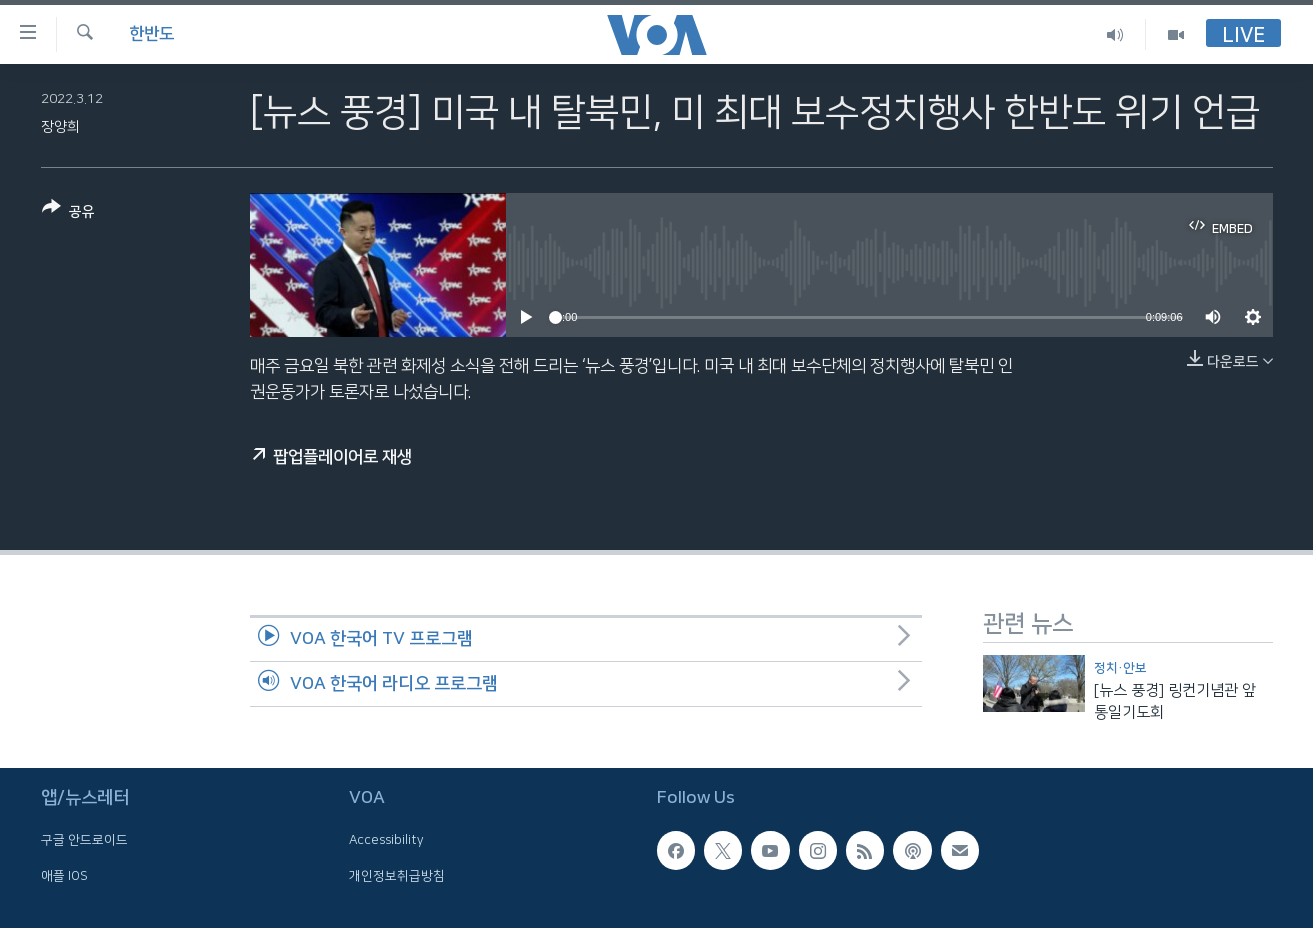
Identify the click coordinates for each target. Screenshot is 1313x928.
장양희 (60, 127)
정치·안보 (1120, 668)
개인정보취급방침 (397, 876)
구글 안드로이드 (84, 841)
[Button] (68, 213)
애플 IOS (64, 876)
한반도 (151, 34)
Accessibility (386, 841)
